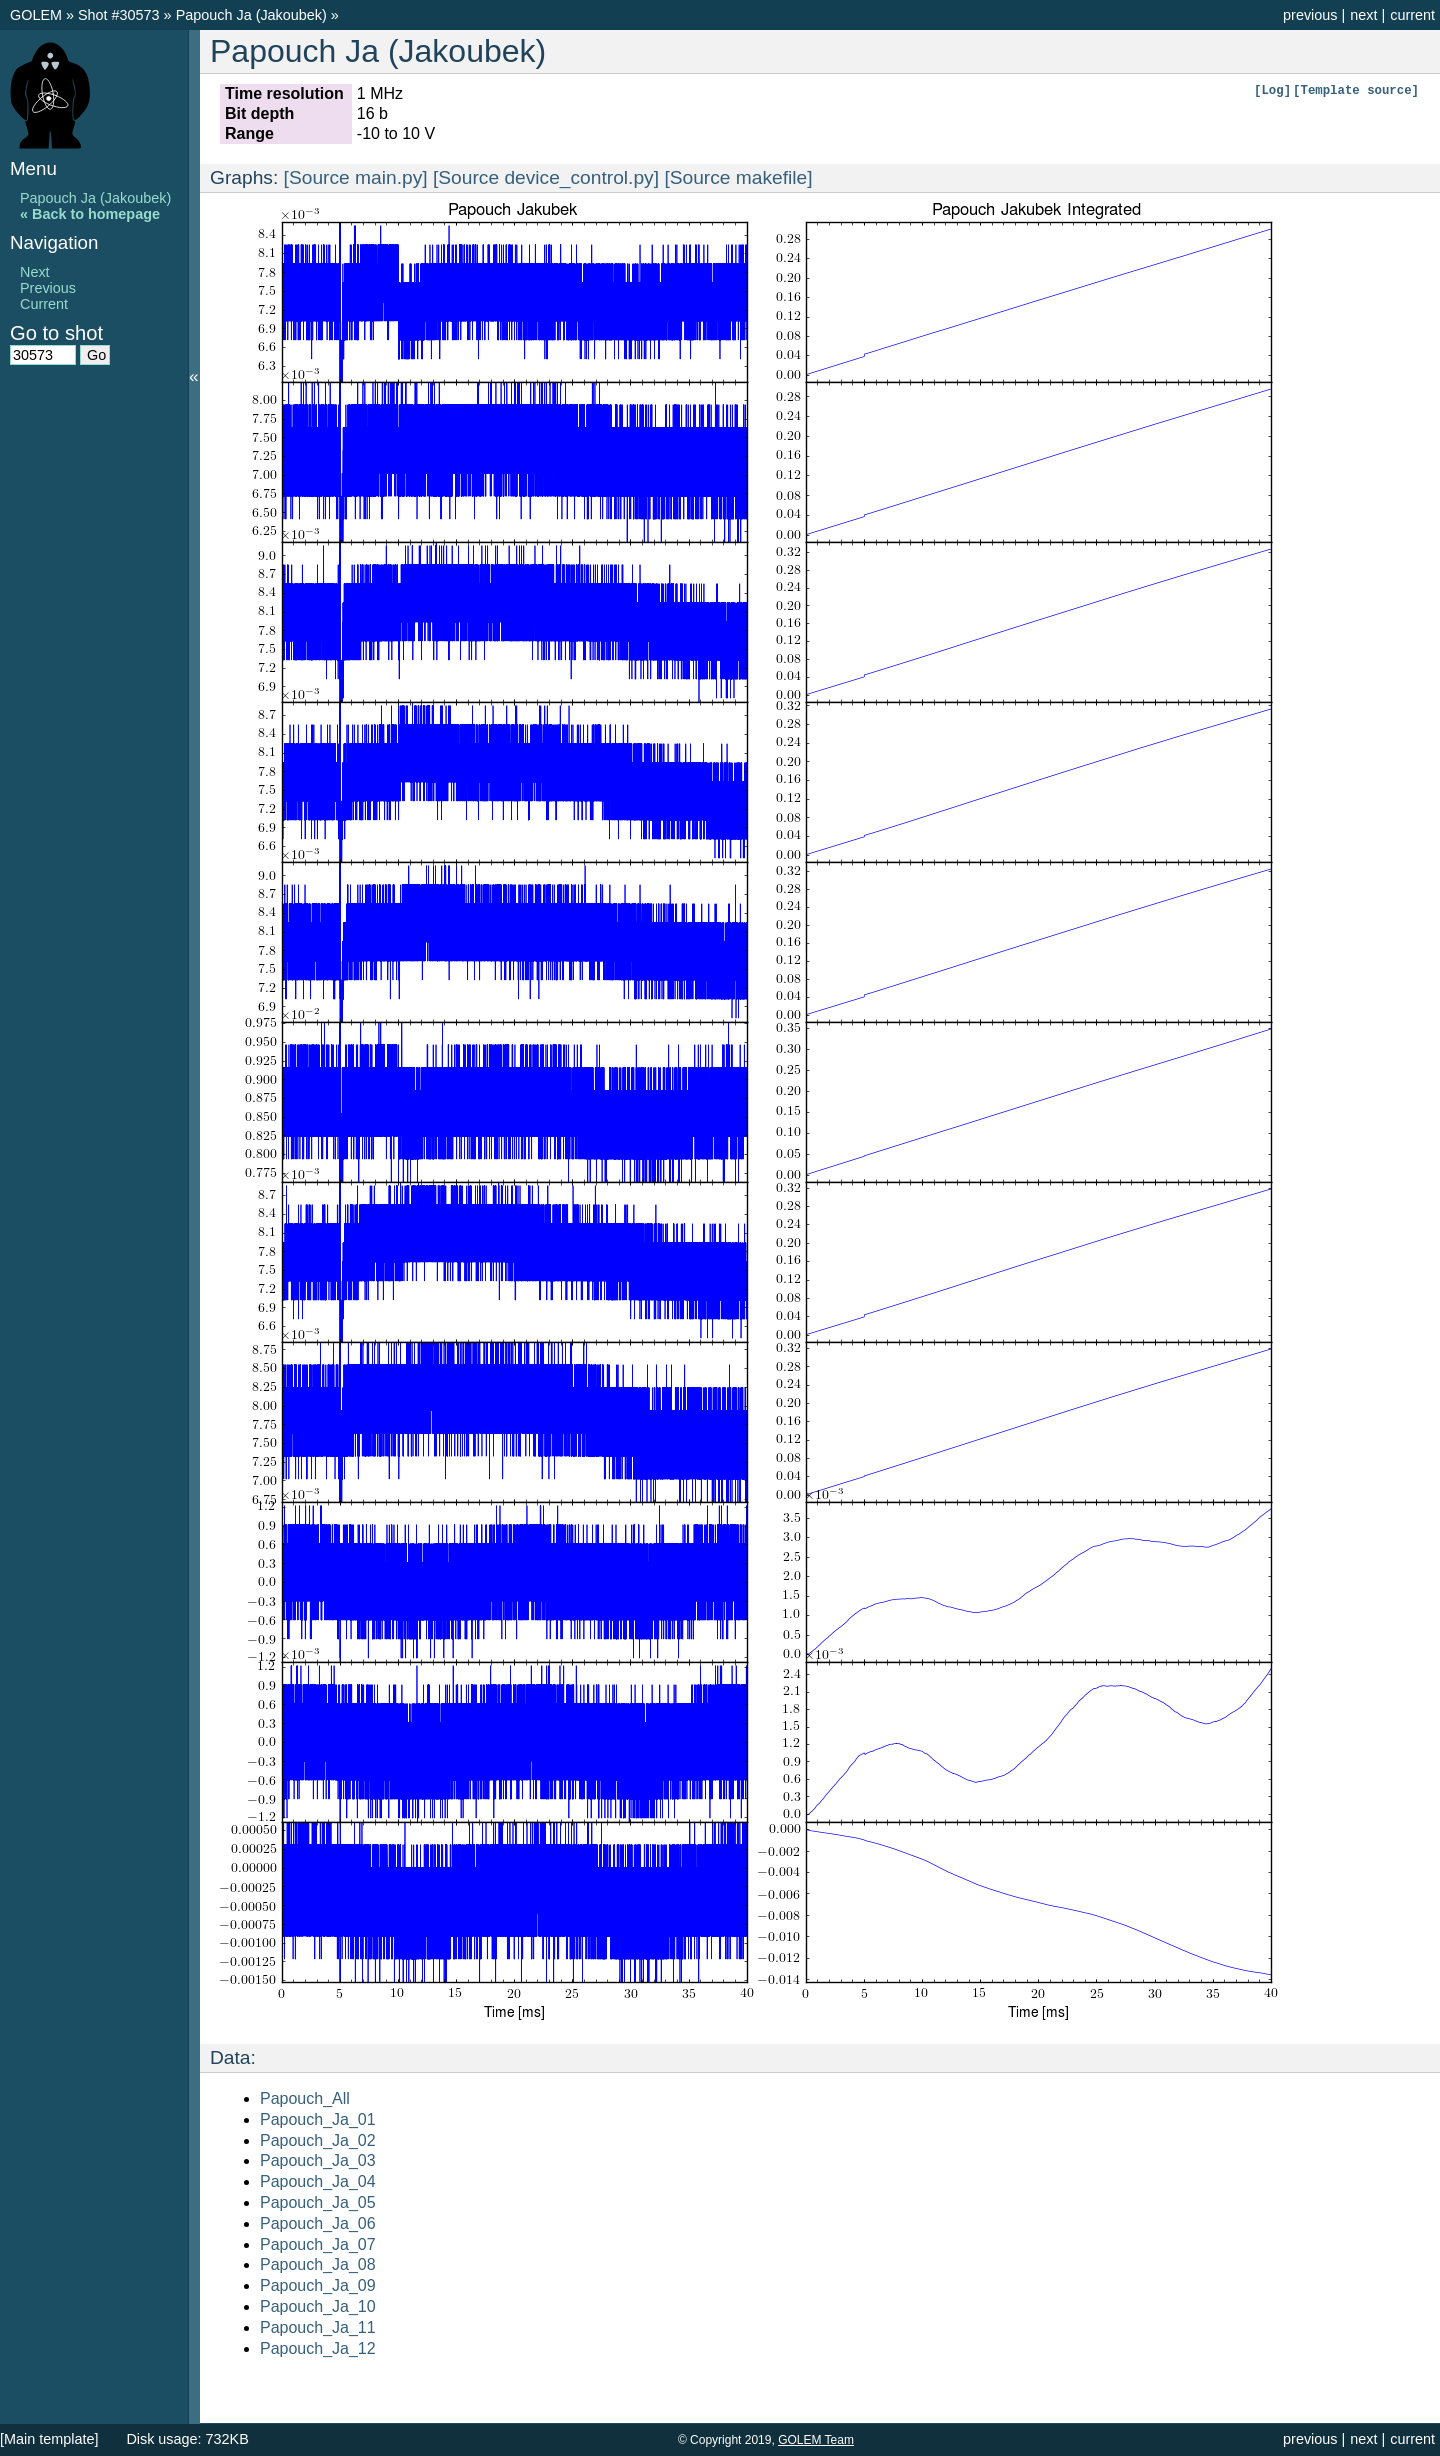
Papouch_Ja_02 (318, 2140)
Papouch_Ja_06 (318, 2223)
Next (35, 272)
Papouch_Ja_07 (318, 2244)
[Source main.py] (356, 177)
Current (44, 304)
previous (1310, 15)
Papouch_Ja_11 (318, 2327)
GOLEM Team (816, 2440)
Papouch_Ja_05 (318, 2202)
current (1412, 15)
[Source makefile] (738, 177)
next (1363, 15)
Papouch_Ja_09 (318, 2285)
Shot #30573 (119, 15)
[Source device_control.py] (546, 177)
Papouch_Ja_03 (318, 2160)
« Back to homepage (90, 214)
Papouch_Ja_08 (318, 2264)
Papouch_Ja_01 (318, 2119)
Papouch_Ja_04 (318, 2181)
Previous (48, 288)
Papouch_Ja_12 (318, 2348)
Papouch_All (305, 2098)
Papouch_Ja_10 (318, 2306)
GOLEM (38, 15)
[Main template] (49, 2439)
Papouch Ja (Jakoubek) (253, 15)
